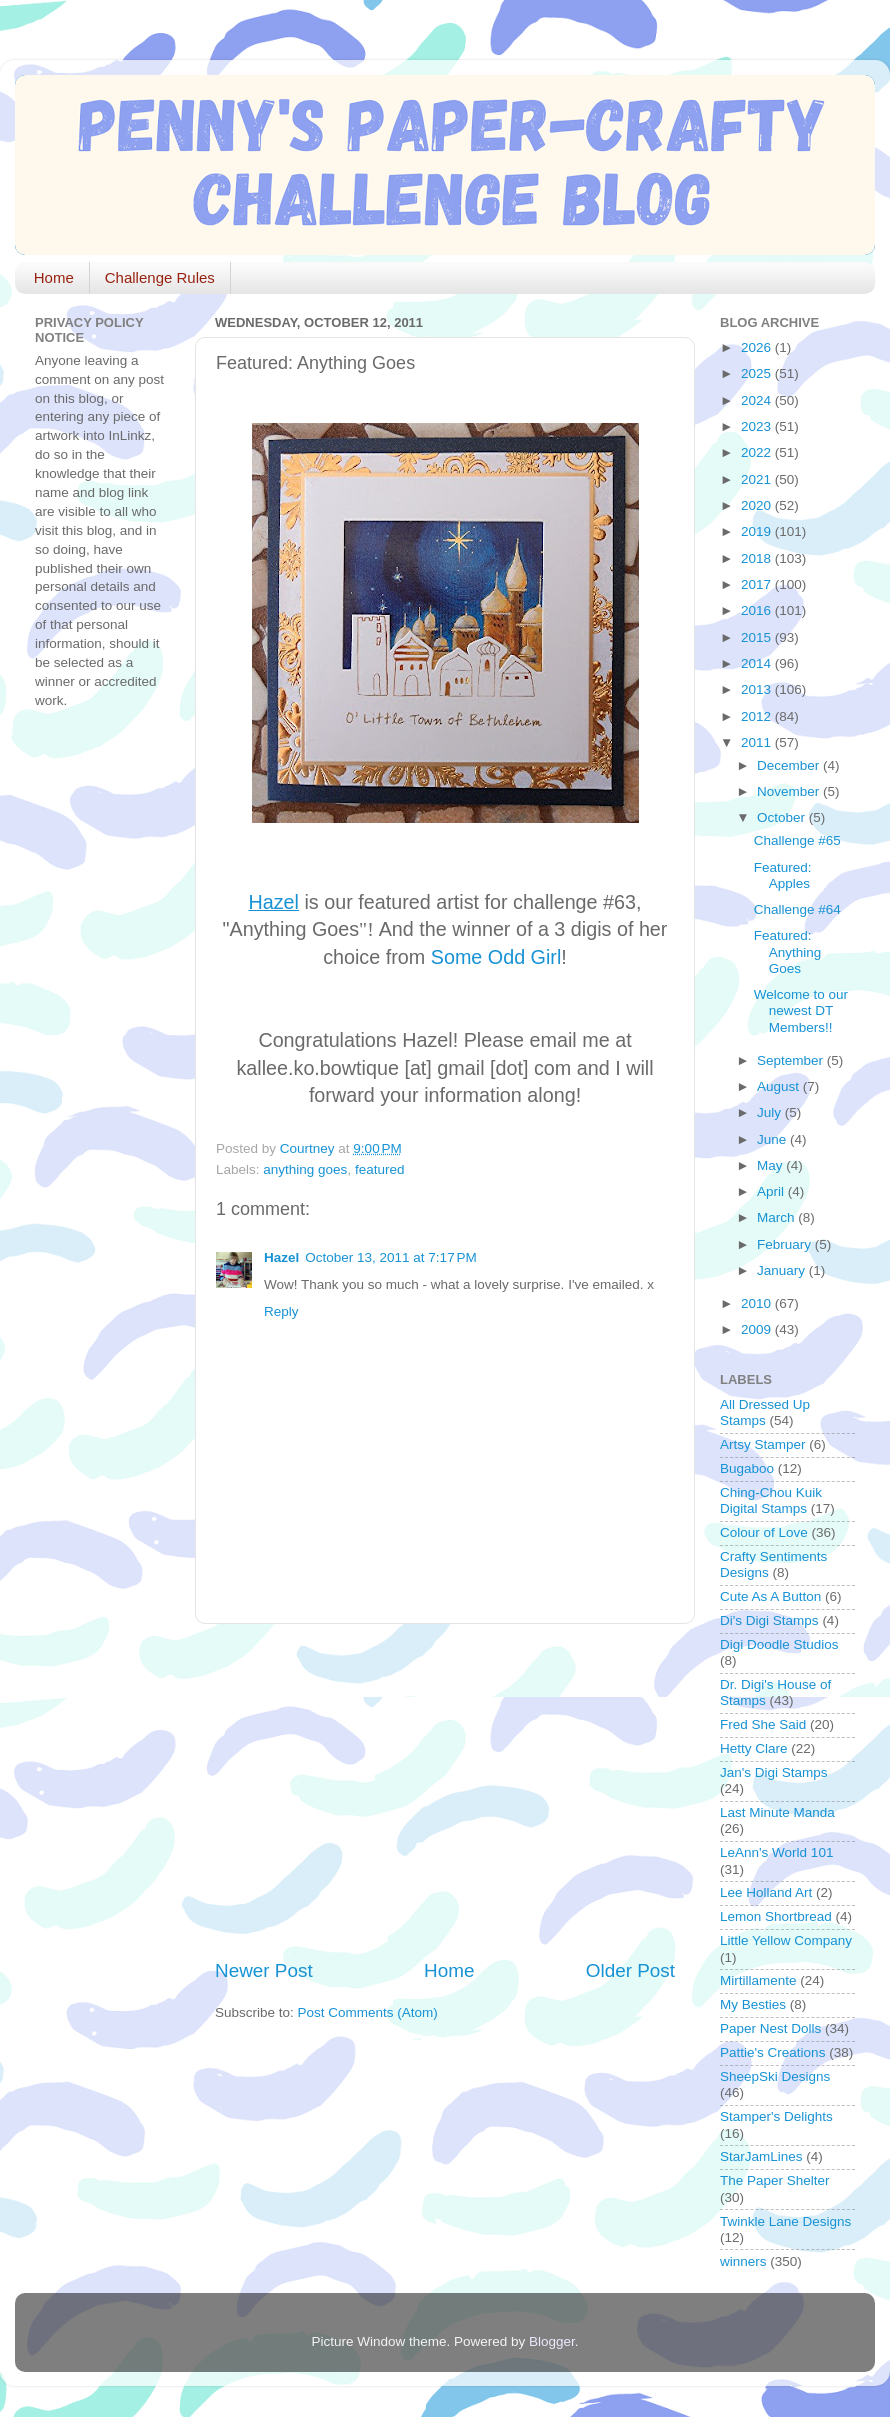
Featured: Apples (783, 875)
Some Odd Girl (496, 957)
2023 (758, 426)
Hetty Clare (754, 1748)
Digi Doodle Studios (779, 1644)
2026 (758, 347)
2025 (758, 373)
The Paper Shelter (775, 2180)
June (773, 1139)
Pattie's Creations (772, 2052)
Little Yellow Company (786, 1940)
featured (380, 1169)
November (790, 791)
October (783, 817)
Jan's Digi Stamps (774, 1772)
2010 (758, 1303)
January (783, 1270)
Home (54, 277)
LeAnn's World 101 (776, 1852)
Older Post (630, 1970)
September (792, 1060)
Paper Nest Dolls (770, 2028)
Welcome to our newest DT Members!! (801, 1010)
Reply (281, 1311)
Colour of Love (764, 1532)
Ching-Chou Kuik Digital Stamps (771, 1500)
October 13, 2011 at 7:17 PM (390, 1257)
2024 (758, 400)
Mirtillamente (758, 1980)
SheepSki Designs (775, 2076)
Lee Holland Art (766, 1892)
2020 (758, 505)
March (777, 1217)
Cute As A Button (770, 1596)
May (771, 1165)
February (786, 1244)
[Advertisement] (448, 1791)
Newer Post (264, 1970)
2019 (758, 531)
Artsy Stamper (763, 1444)
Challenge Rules (160, 277)
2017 (758, 584)
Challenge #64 (797, 909)
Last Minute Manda (777, 1812)
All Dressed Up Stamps (765, 1412)
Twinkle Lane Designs (785, 2221)
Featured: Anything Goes (788, 951)
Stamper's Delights (776, 2116)
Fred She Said (763, 1724)
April (772, 1191)
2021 (758, 479)
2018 (758, 558)
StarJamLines (761, 2156)
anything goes (305, 1169)
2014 (758, 663)
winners (743, 2261)
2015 (758, 637)
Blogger (552, 2341)
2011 (758, 742)
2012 (758, 716)
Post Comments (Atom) (368, 2012)
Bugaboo (747, 1468)
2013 (758, 689)
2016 (758, 610)
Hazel (281, 1257)
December (790, 765)
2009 (758, 1329)
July (771, 1112)
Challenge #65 (797, 840)
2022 (758, 452)
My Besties (753, 2004)
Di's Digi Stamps (769, 1620)
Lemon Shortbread (776, 1916)
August (780, 1086)
